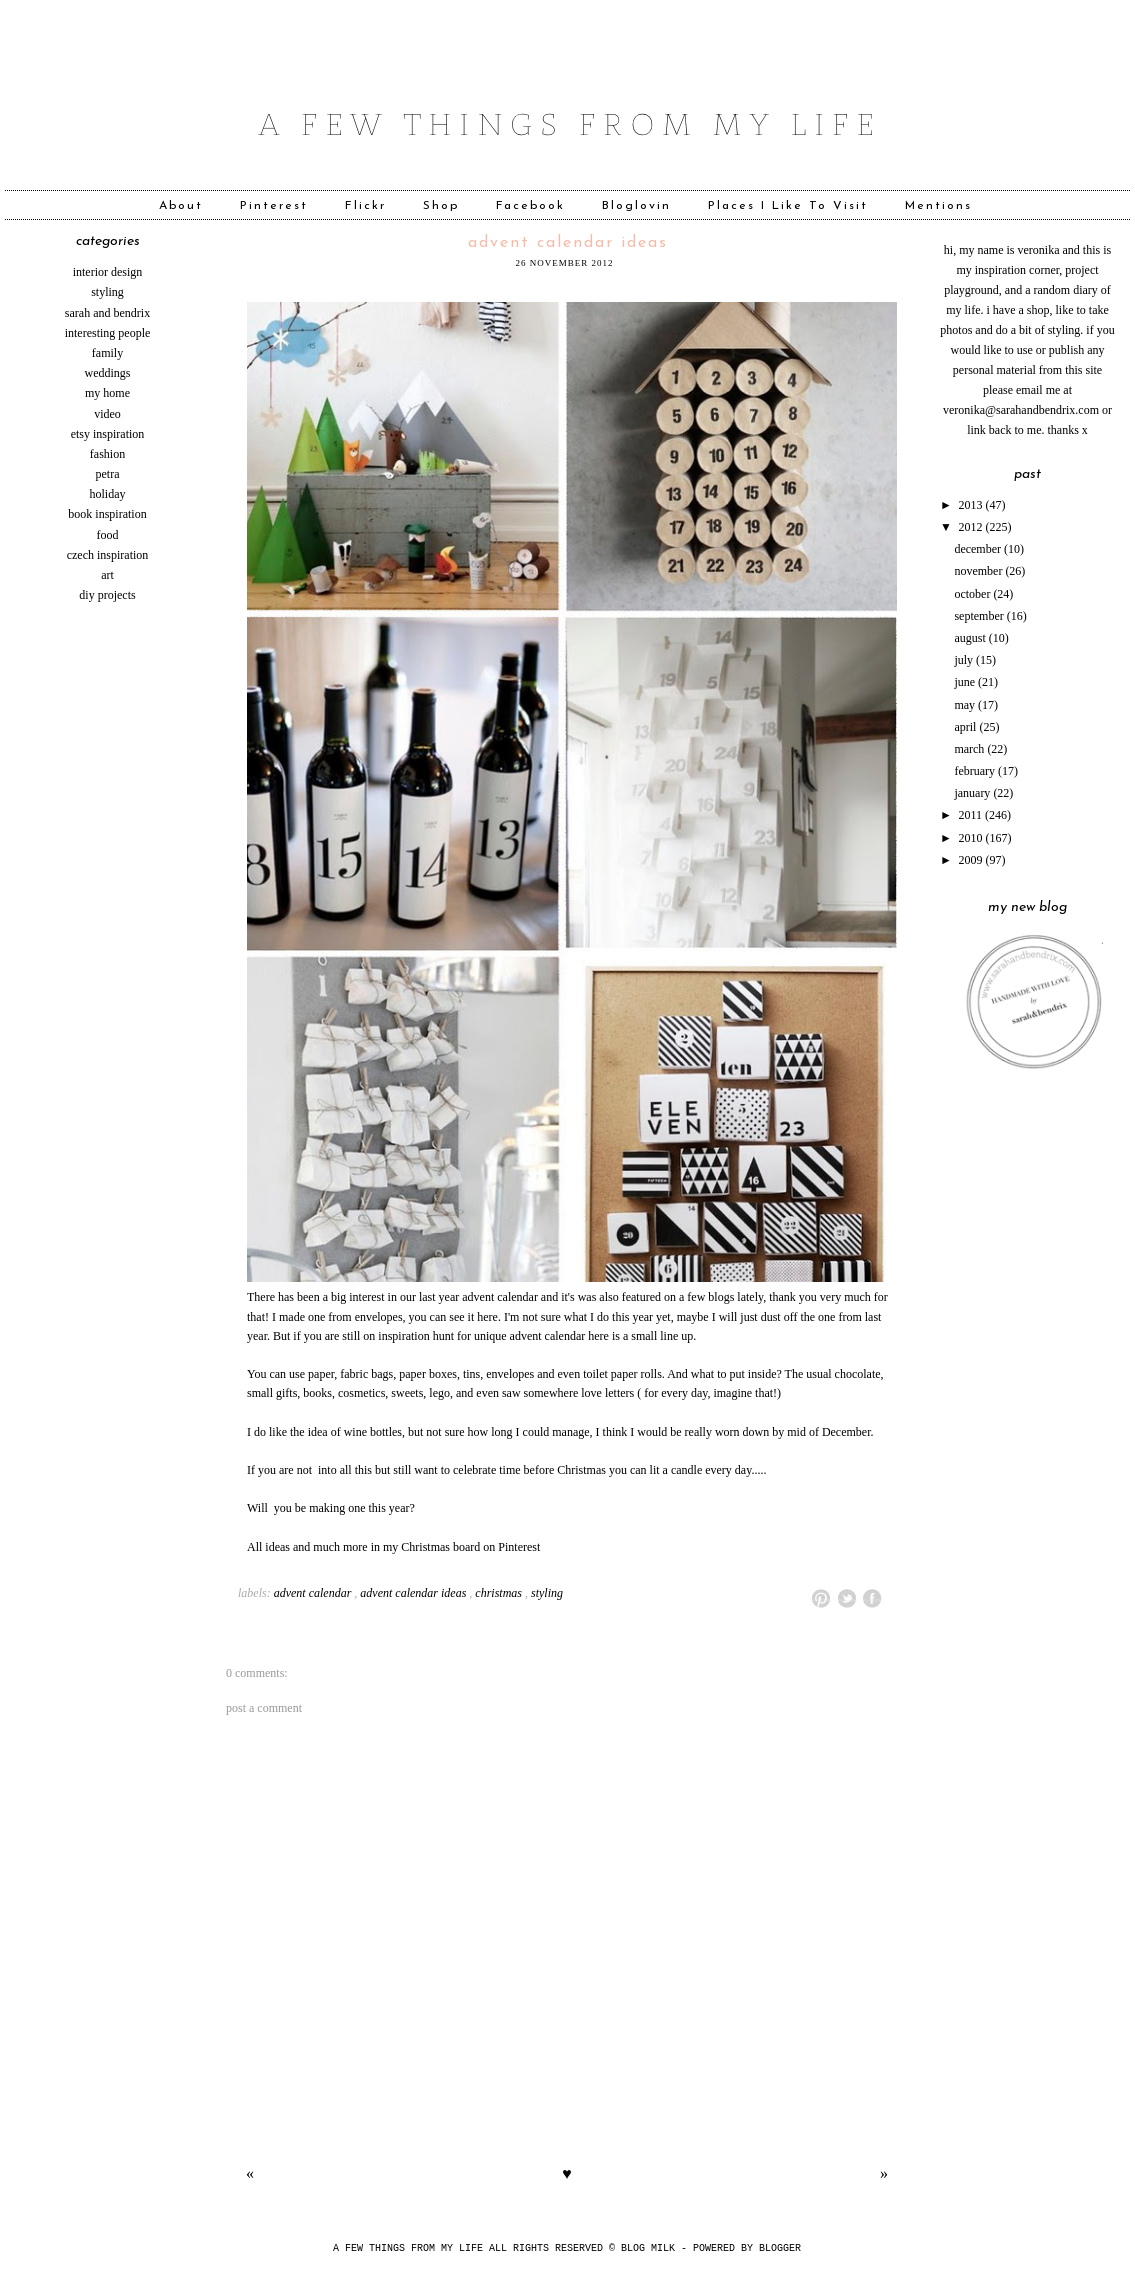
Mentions (938, 206)
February (976, 771)
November (979, 571)
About (181, 206)
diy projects (107, 595)
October (973, 594)
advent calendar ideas (568, 243)
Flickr (365, 206)
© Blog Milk (645, 2248)
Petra (108, 474)
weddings (108, 373)
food (108, 535)
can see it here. (467, 1317)
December (979, 549)
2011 (972, 815)
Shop (441, 206)
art (107, 575)
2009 (972, 860)
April (966, 727)
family (107, 353)
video (107, 414)
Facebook (530, 206)
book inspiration (107, 514)
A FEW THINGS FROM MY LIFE (408, 2248)
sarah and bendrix (107, 313)
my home (107, 393)
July (965, 660)
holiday (108, 494)
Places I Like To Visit (788, 206)
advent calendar (313, 1593)
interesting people (108, 333)
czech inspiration (108, 555)
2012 (972, 527)
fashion (107, 454)
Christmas (498, 1593)
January (973, 793)
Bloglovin (636, 206)
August (971, 638)
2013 (972, 505)
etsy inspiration (108, 434)
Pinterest (274, 206)
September (980, 616)
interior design (108, 272)
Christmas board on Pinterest (470, 1547)
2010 (972, 838)
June (966, 682)
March (970, 749)
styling (107, 292)
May (966, 705)
